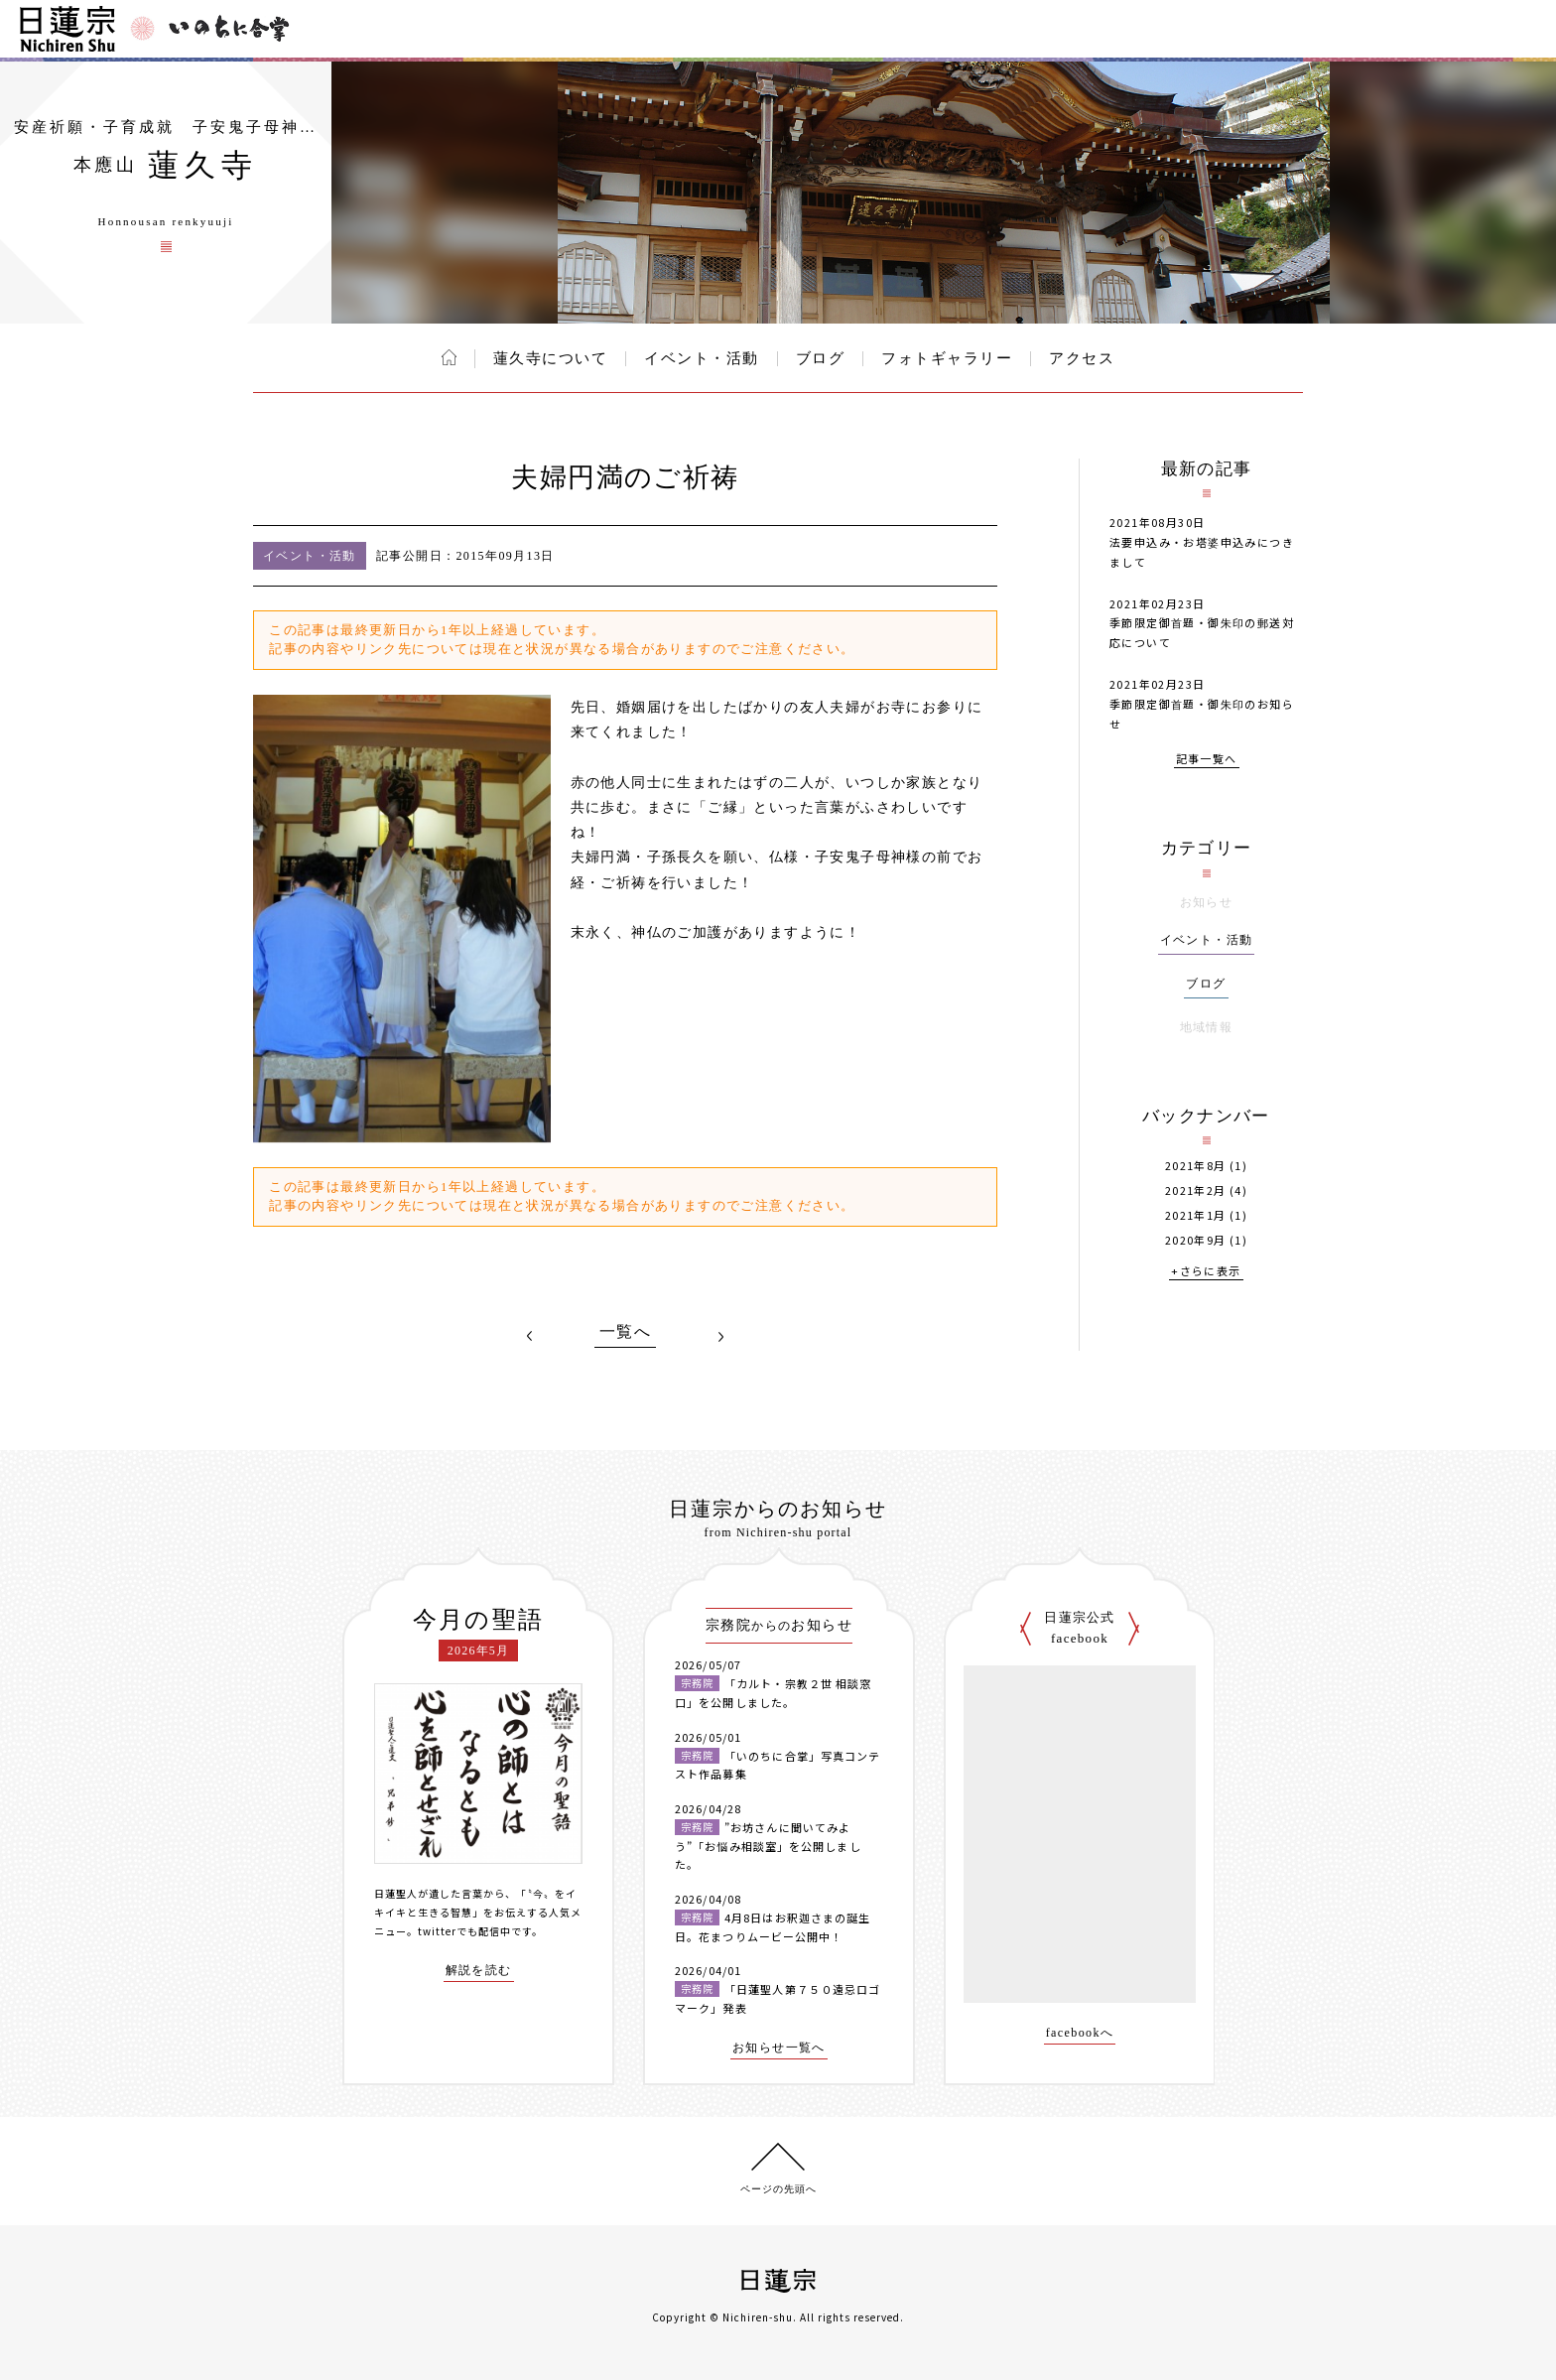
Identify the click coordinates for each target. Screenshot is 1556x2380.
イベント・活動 (701, 358)
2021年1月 (1196, 1215)
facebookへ (1080, 2033)
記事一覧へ (1206, 759)
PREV (530, 1336)
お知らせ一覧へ (779, 2048)
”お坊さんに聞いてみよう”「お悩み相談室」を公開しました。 (768, 1845)
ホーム (449, 357)
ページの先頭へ (778, 2188)
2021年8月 (1196, 1165)
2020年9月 (1196, 1240)
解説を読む (479, 1970)
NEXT (720, 1336)
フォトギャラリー (946, 358)
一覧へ (625, 1332)
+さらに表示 (1205, 1271)
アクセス (1081, 358)
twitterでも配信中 (464, 1930)
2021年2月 (1196, 1190)
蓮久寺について (550, 358)
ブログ (820, 358)
